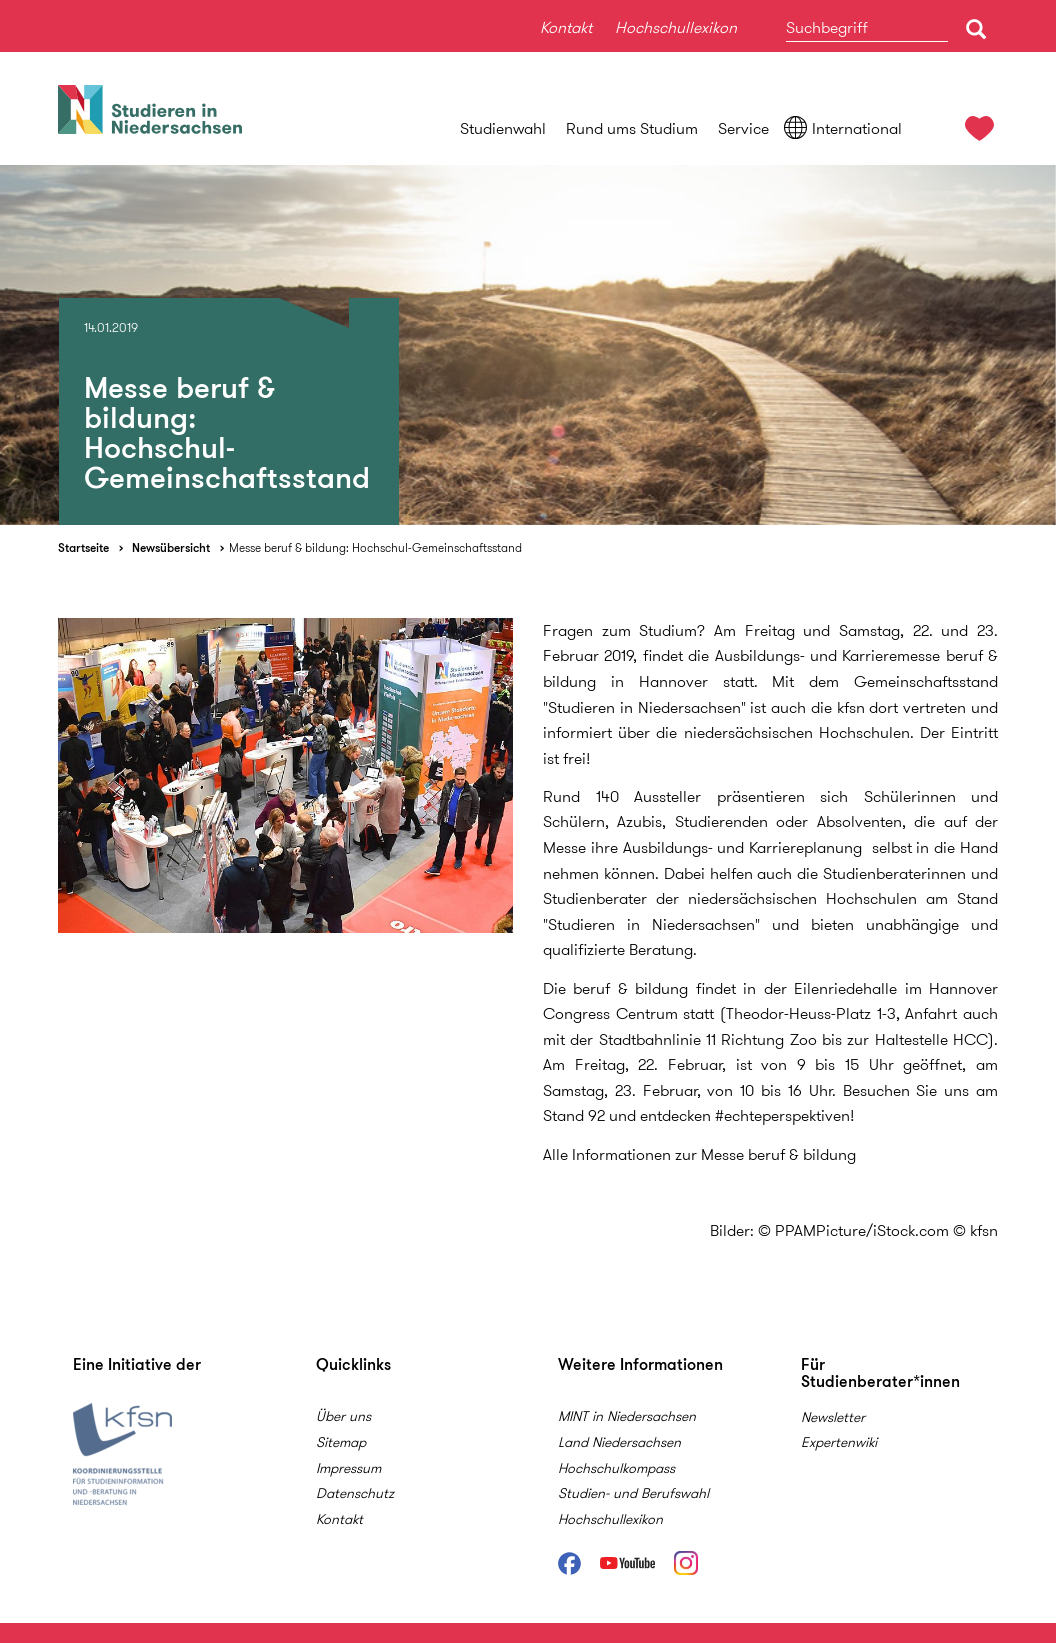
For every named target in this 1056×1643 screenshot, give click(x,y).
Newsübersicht (171, 547)
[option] (528, 345)
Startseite (83, 547)
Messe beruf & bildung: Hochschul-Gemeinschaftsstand (375, 547)
